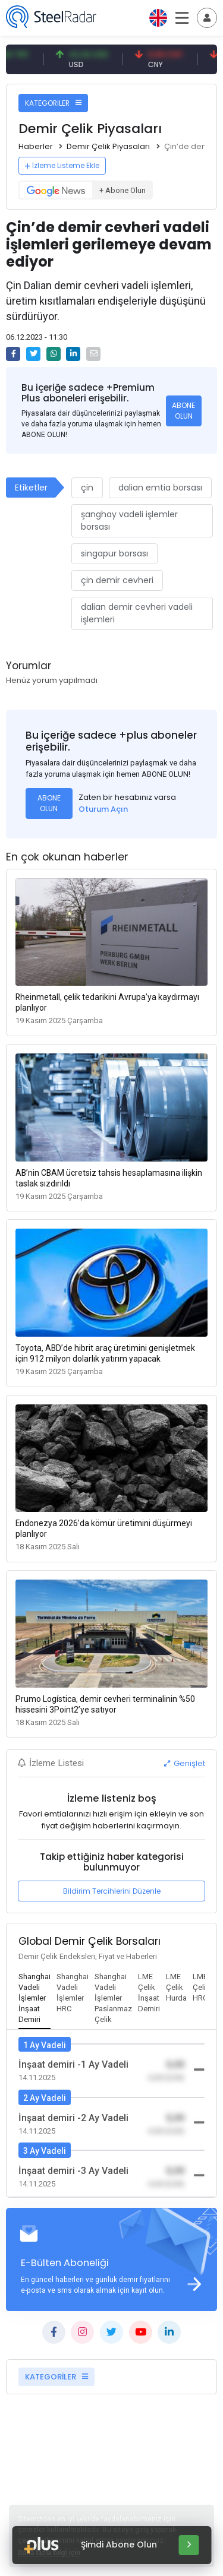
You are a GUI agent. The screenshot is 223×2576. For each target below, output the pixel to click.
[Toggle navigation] (207, 18)
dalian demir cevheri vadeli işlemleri (137, 613)
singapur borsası (114, 553)
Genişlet (184, 1763)
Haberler (35, 146)
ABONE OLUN (183, 410)
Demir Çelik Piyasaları (108, 146)
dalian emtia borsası (160, 487)
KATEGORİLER (53, 103)
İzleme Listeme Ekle (62, 165)
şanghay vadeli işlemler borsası (129, 520)
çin (87, 487)
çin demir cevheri (117, 580)
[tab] (34, 1999)
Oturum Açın (103, 809)
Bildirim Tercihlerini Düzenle (112, 1891)
